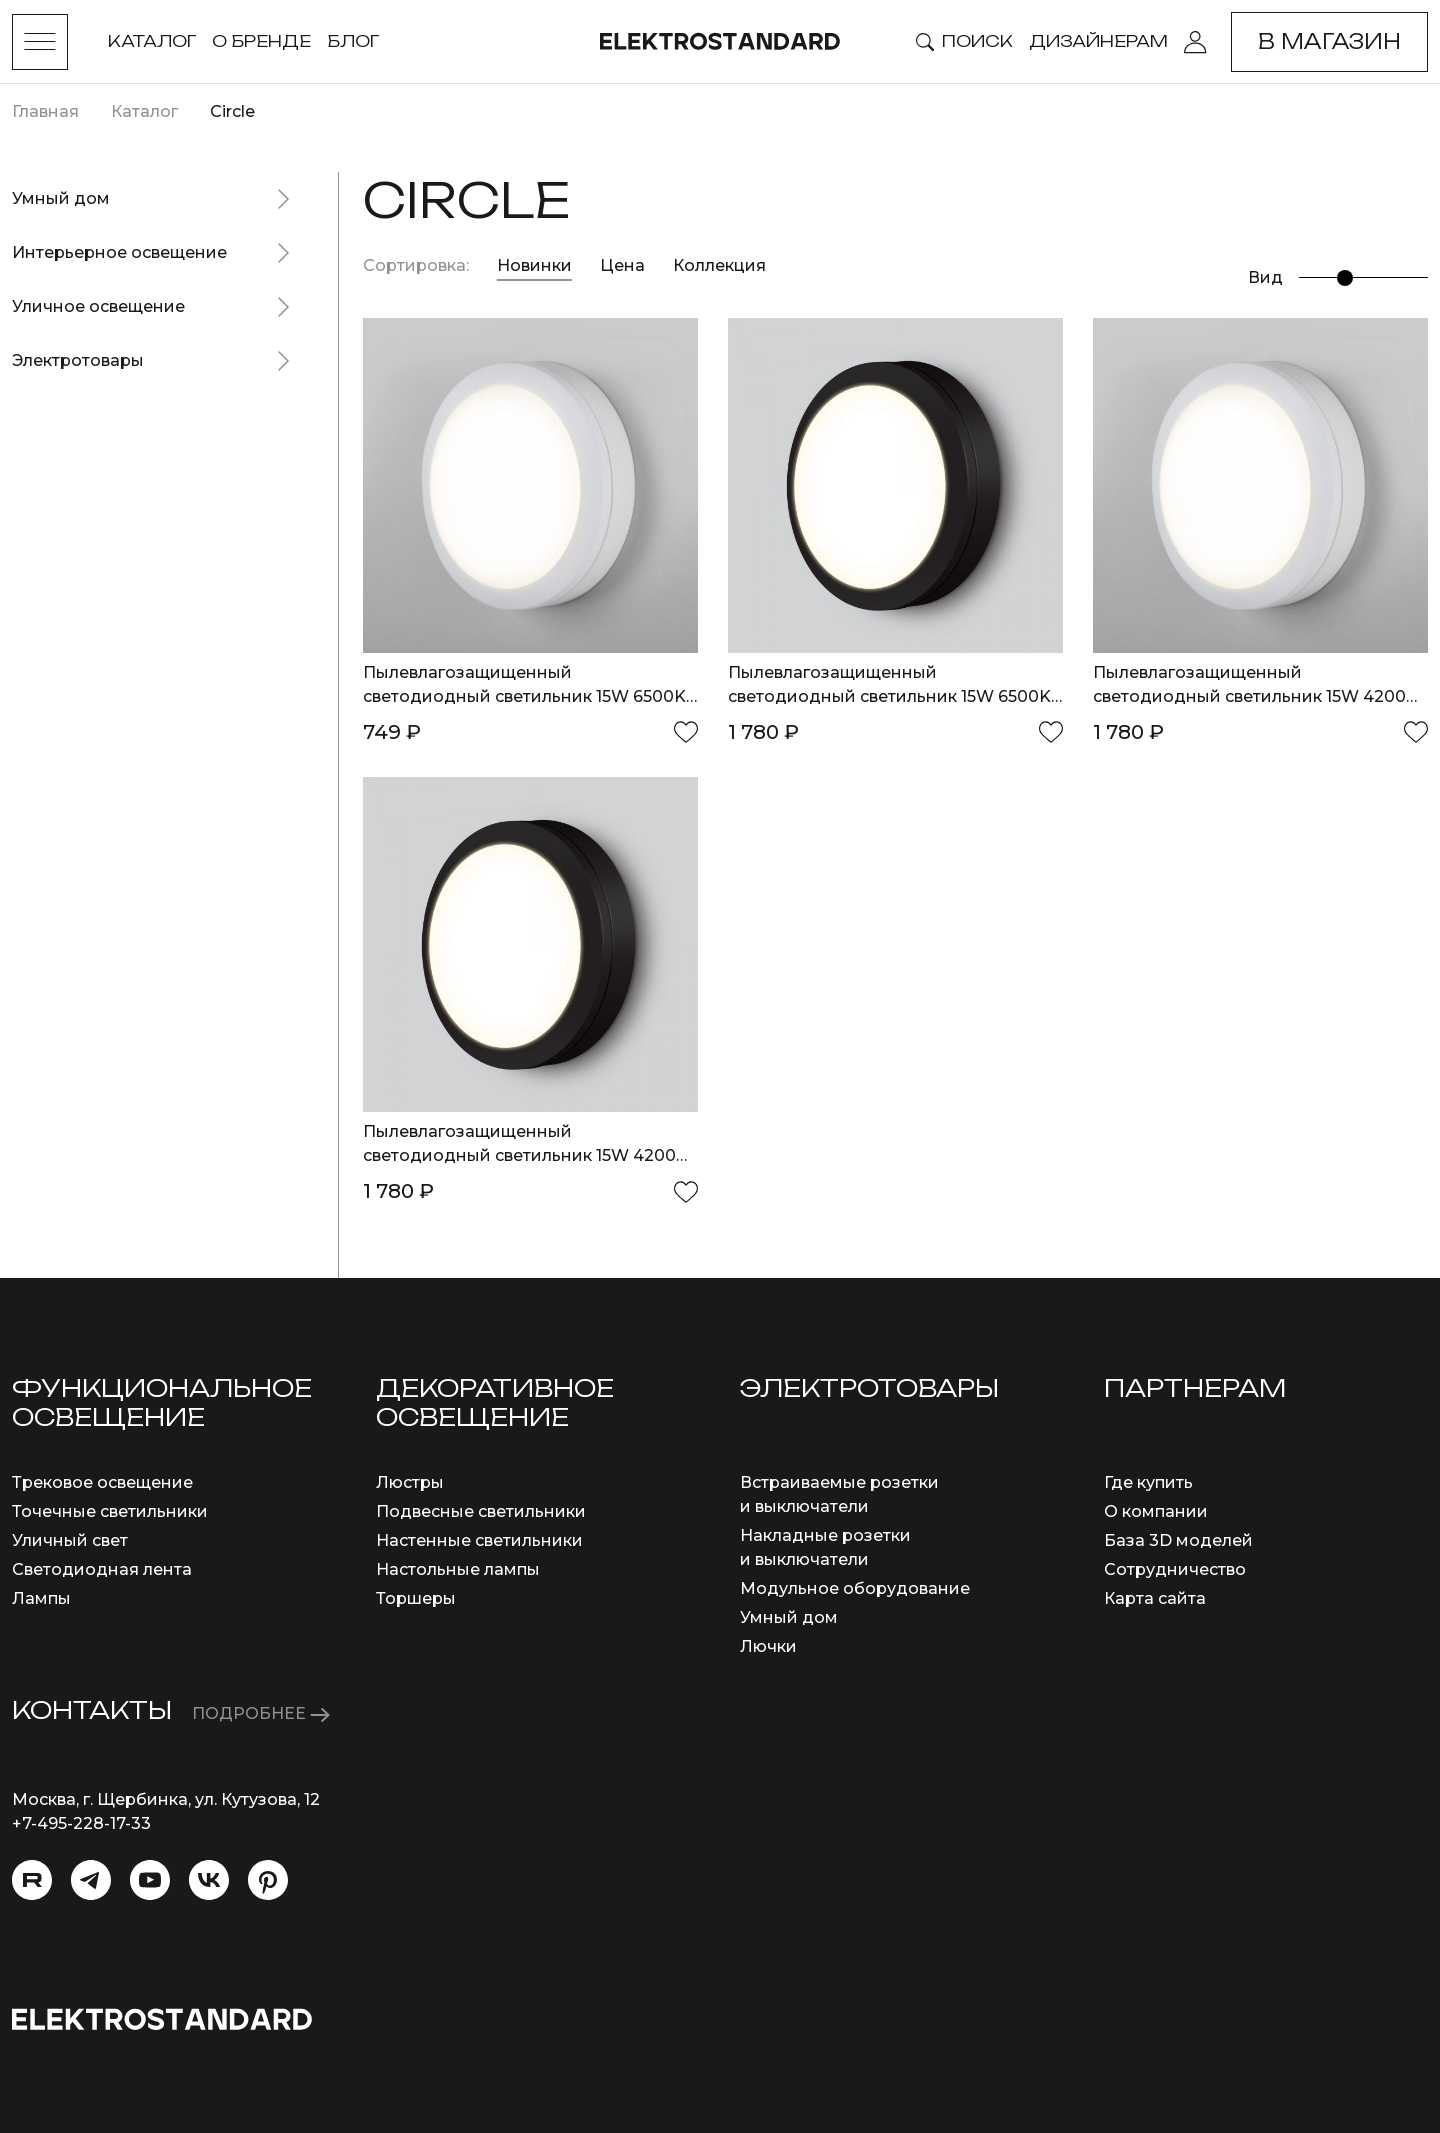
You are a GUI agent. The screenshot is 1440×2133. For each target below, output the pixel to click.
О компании (1156, 1511)
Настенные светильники (479, 1540)
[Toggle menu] (40, 42)
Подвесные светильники (481, 1511)
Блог (353, 41)
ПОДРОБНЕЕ (261, 1713)
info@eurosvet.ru (81, 1847)
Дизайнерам (1098, 41)
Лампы (41, 1598)
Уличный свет (70, 1540)
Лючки (768, 1646)
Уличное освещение (98, 306)
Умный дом (61, 198)
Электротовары (78, 360)
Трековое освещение (102, 1482)
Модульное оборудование (855, 1588)
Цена (624, 265)
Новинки (534, 265)
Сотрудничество (1175, 1569)
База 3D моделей (1178, 1540)
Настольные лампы (458, 1569)
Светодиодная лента (102, 1569)
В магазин (1329, 41)
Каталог (152, 41)
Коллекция (719, 265)
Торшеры (416, 1598)
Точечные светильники (110, 1511)
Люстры (410, 1482)
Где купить (1148, 1482)
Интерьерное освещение (119, 252)
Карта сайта (1155, 1598)
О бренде (261, 41)
